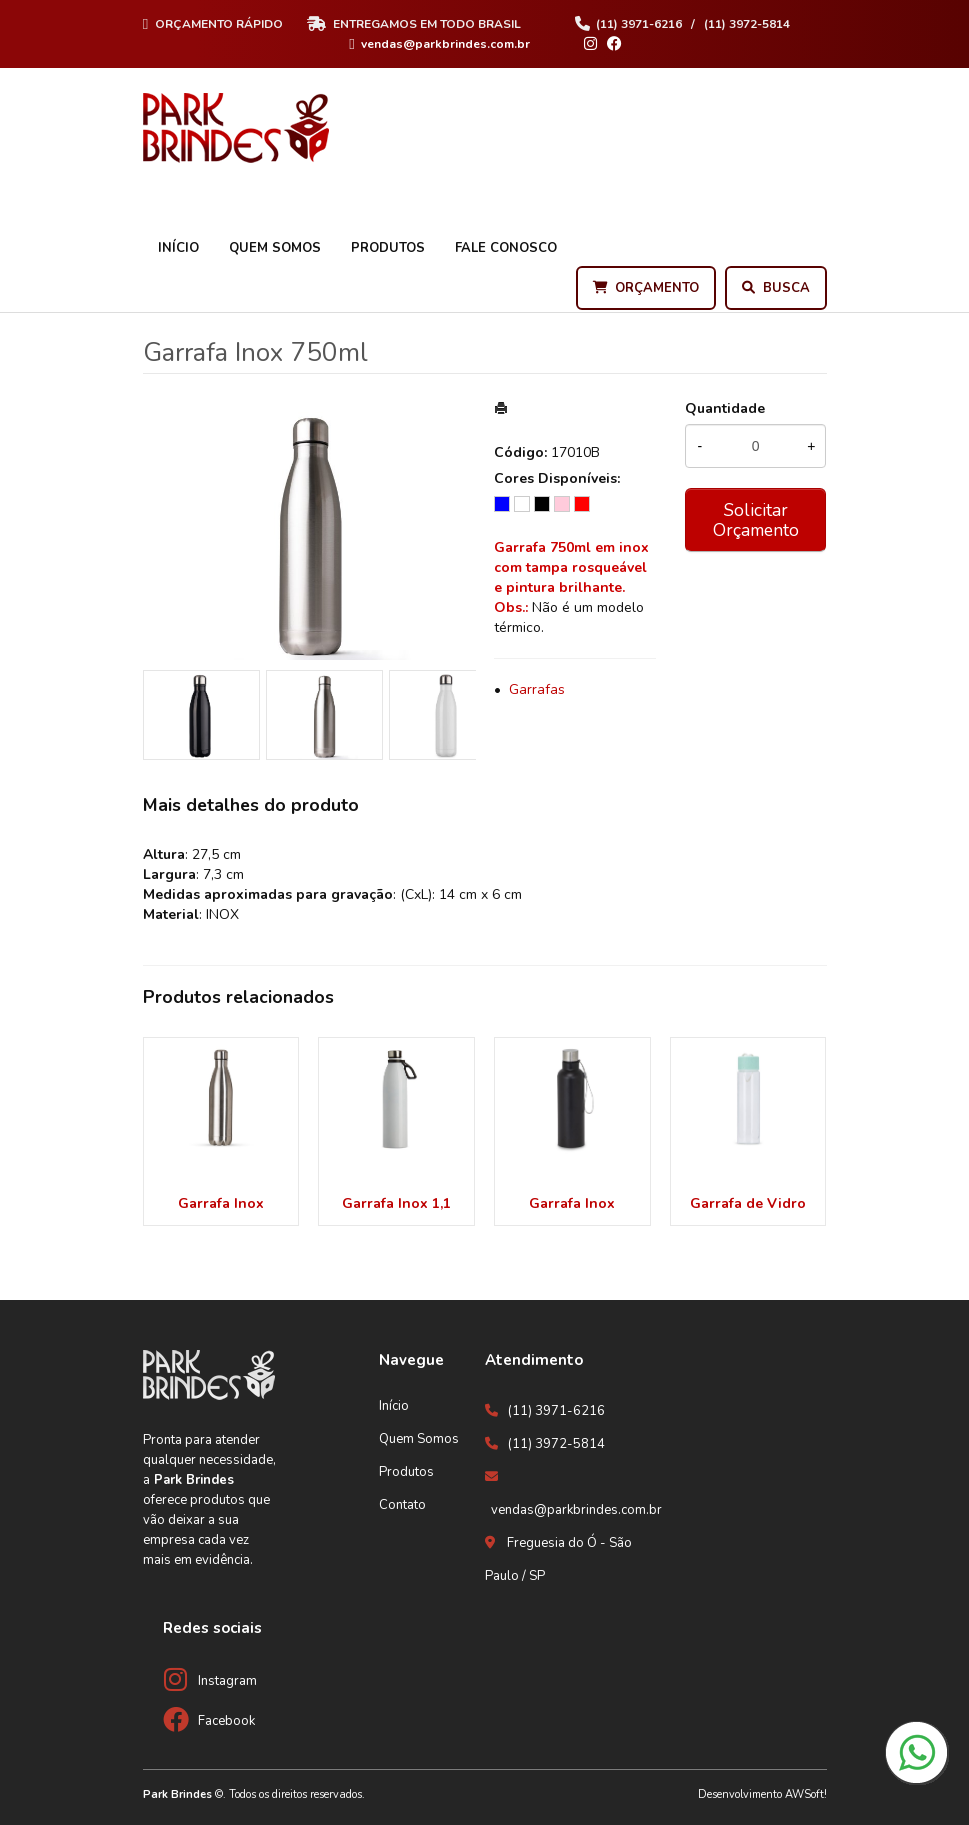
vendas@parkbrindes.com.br (576, 1510)
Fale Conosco (506, 248)
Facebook (226, 1721)
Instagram (227, 1681)
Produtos (388, 248)
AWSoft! (806, 1794)
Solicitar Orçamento (756, 520)
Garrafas (537, 689)
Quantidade (725, 408)
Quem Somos (275, 248)
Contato (402, 1505)
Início (178, 248)
